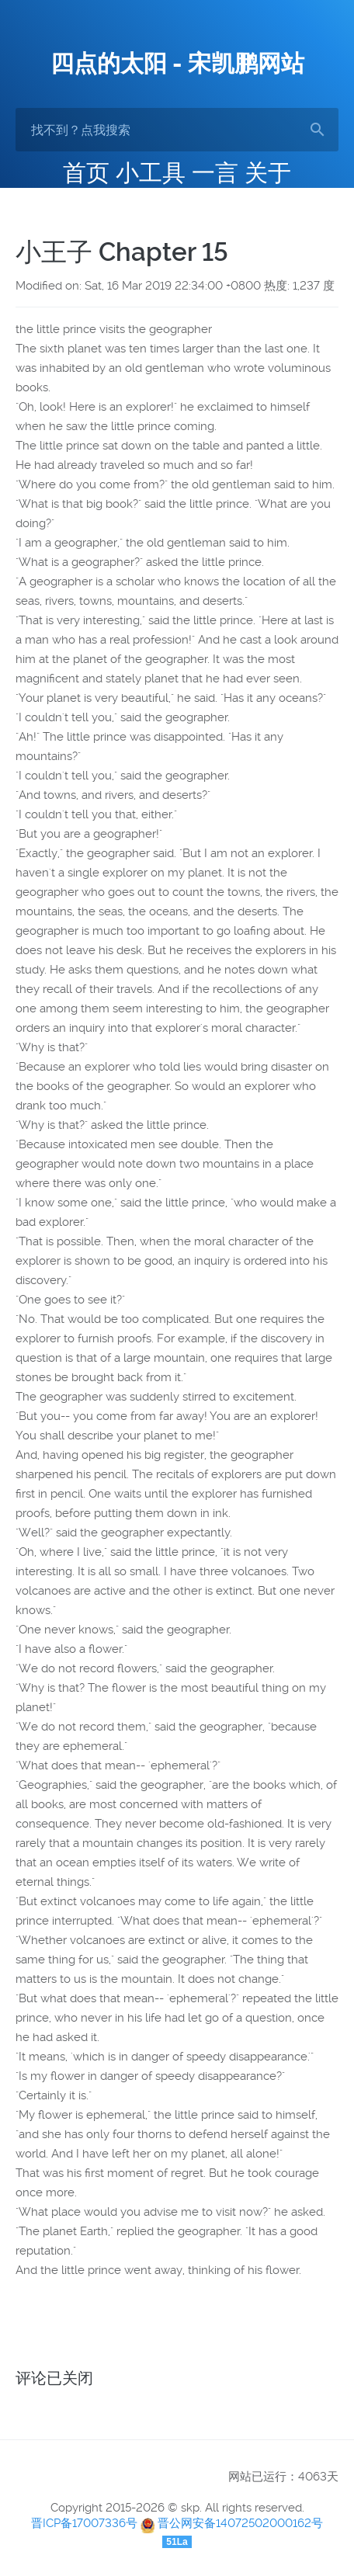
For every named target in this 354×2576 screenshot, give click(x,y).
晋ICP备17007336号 (84, 2523)
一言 (215, 172)
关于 (268, 172)
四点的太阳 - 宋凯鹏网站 (177, 63)
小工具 (151, 172)
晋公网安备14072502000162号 (240, 2523)
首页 (86, 172)
